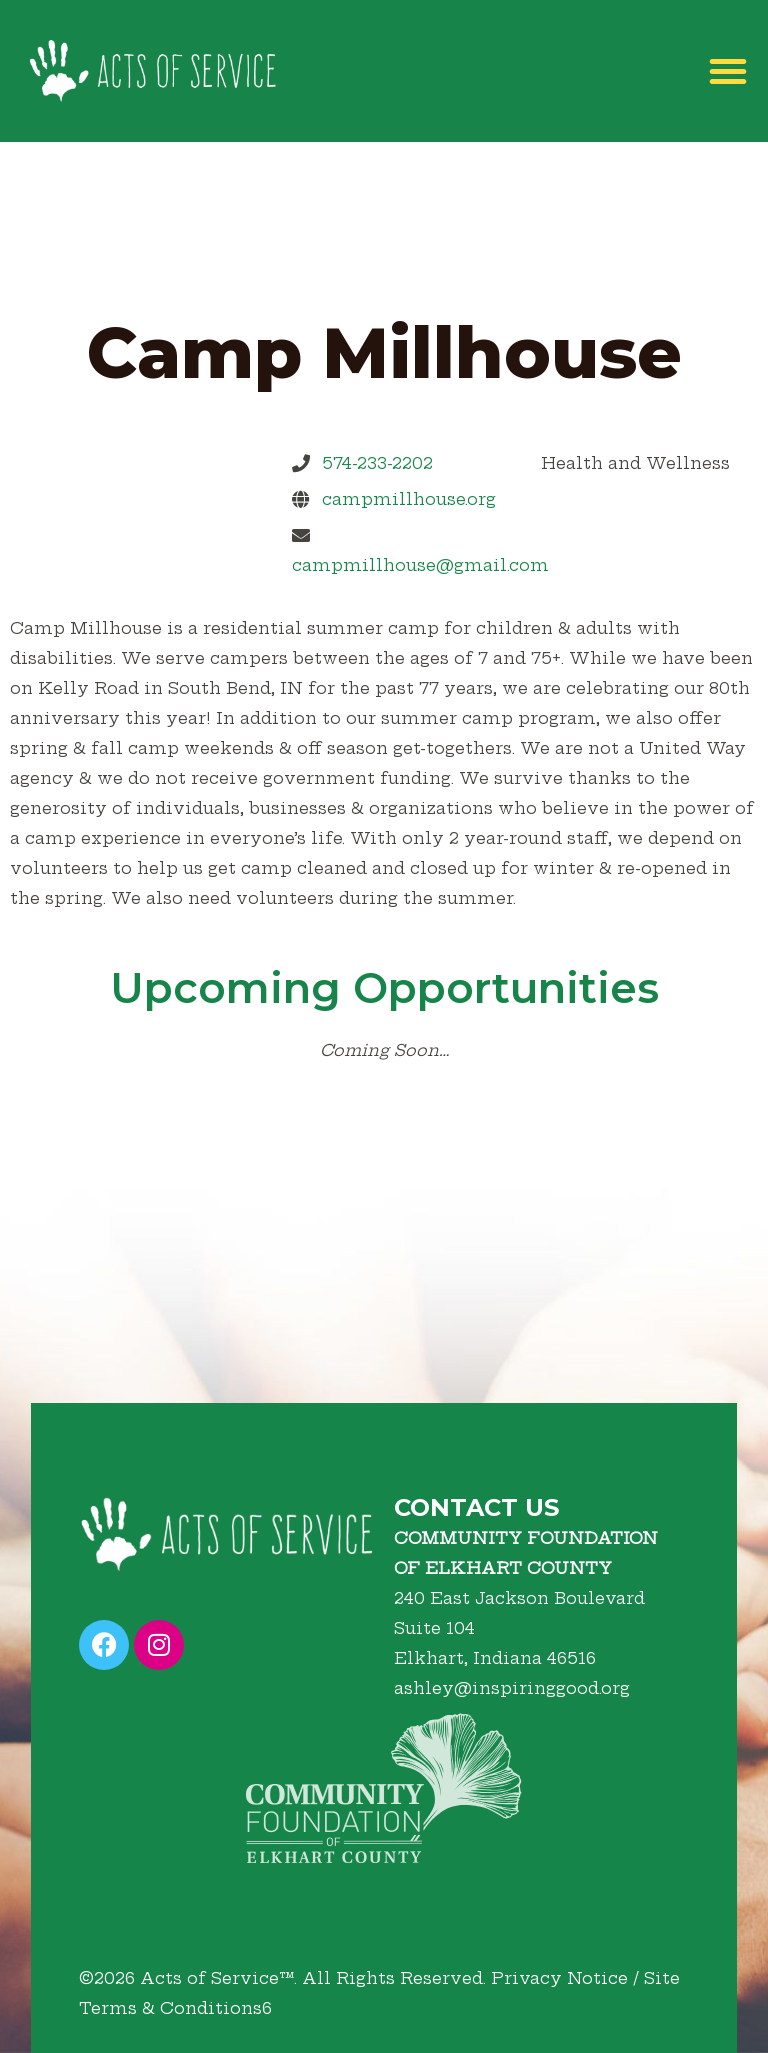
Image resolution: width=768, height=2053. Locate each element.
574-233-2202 (377, 463)
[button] (728, 71)
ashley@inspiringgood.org (512, 1688)
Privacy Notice (559, 1978)
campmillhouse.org (409, 499)
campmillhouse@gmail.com (420, 565)
